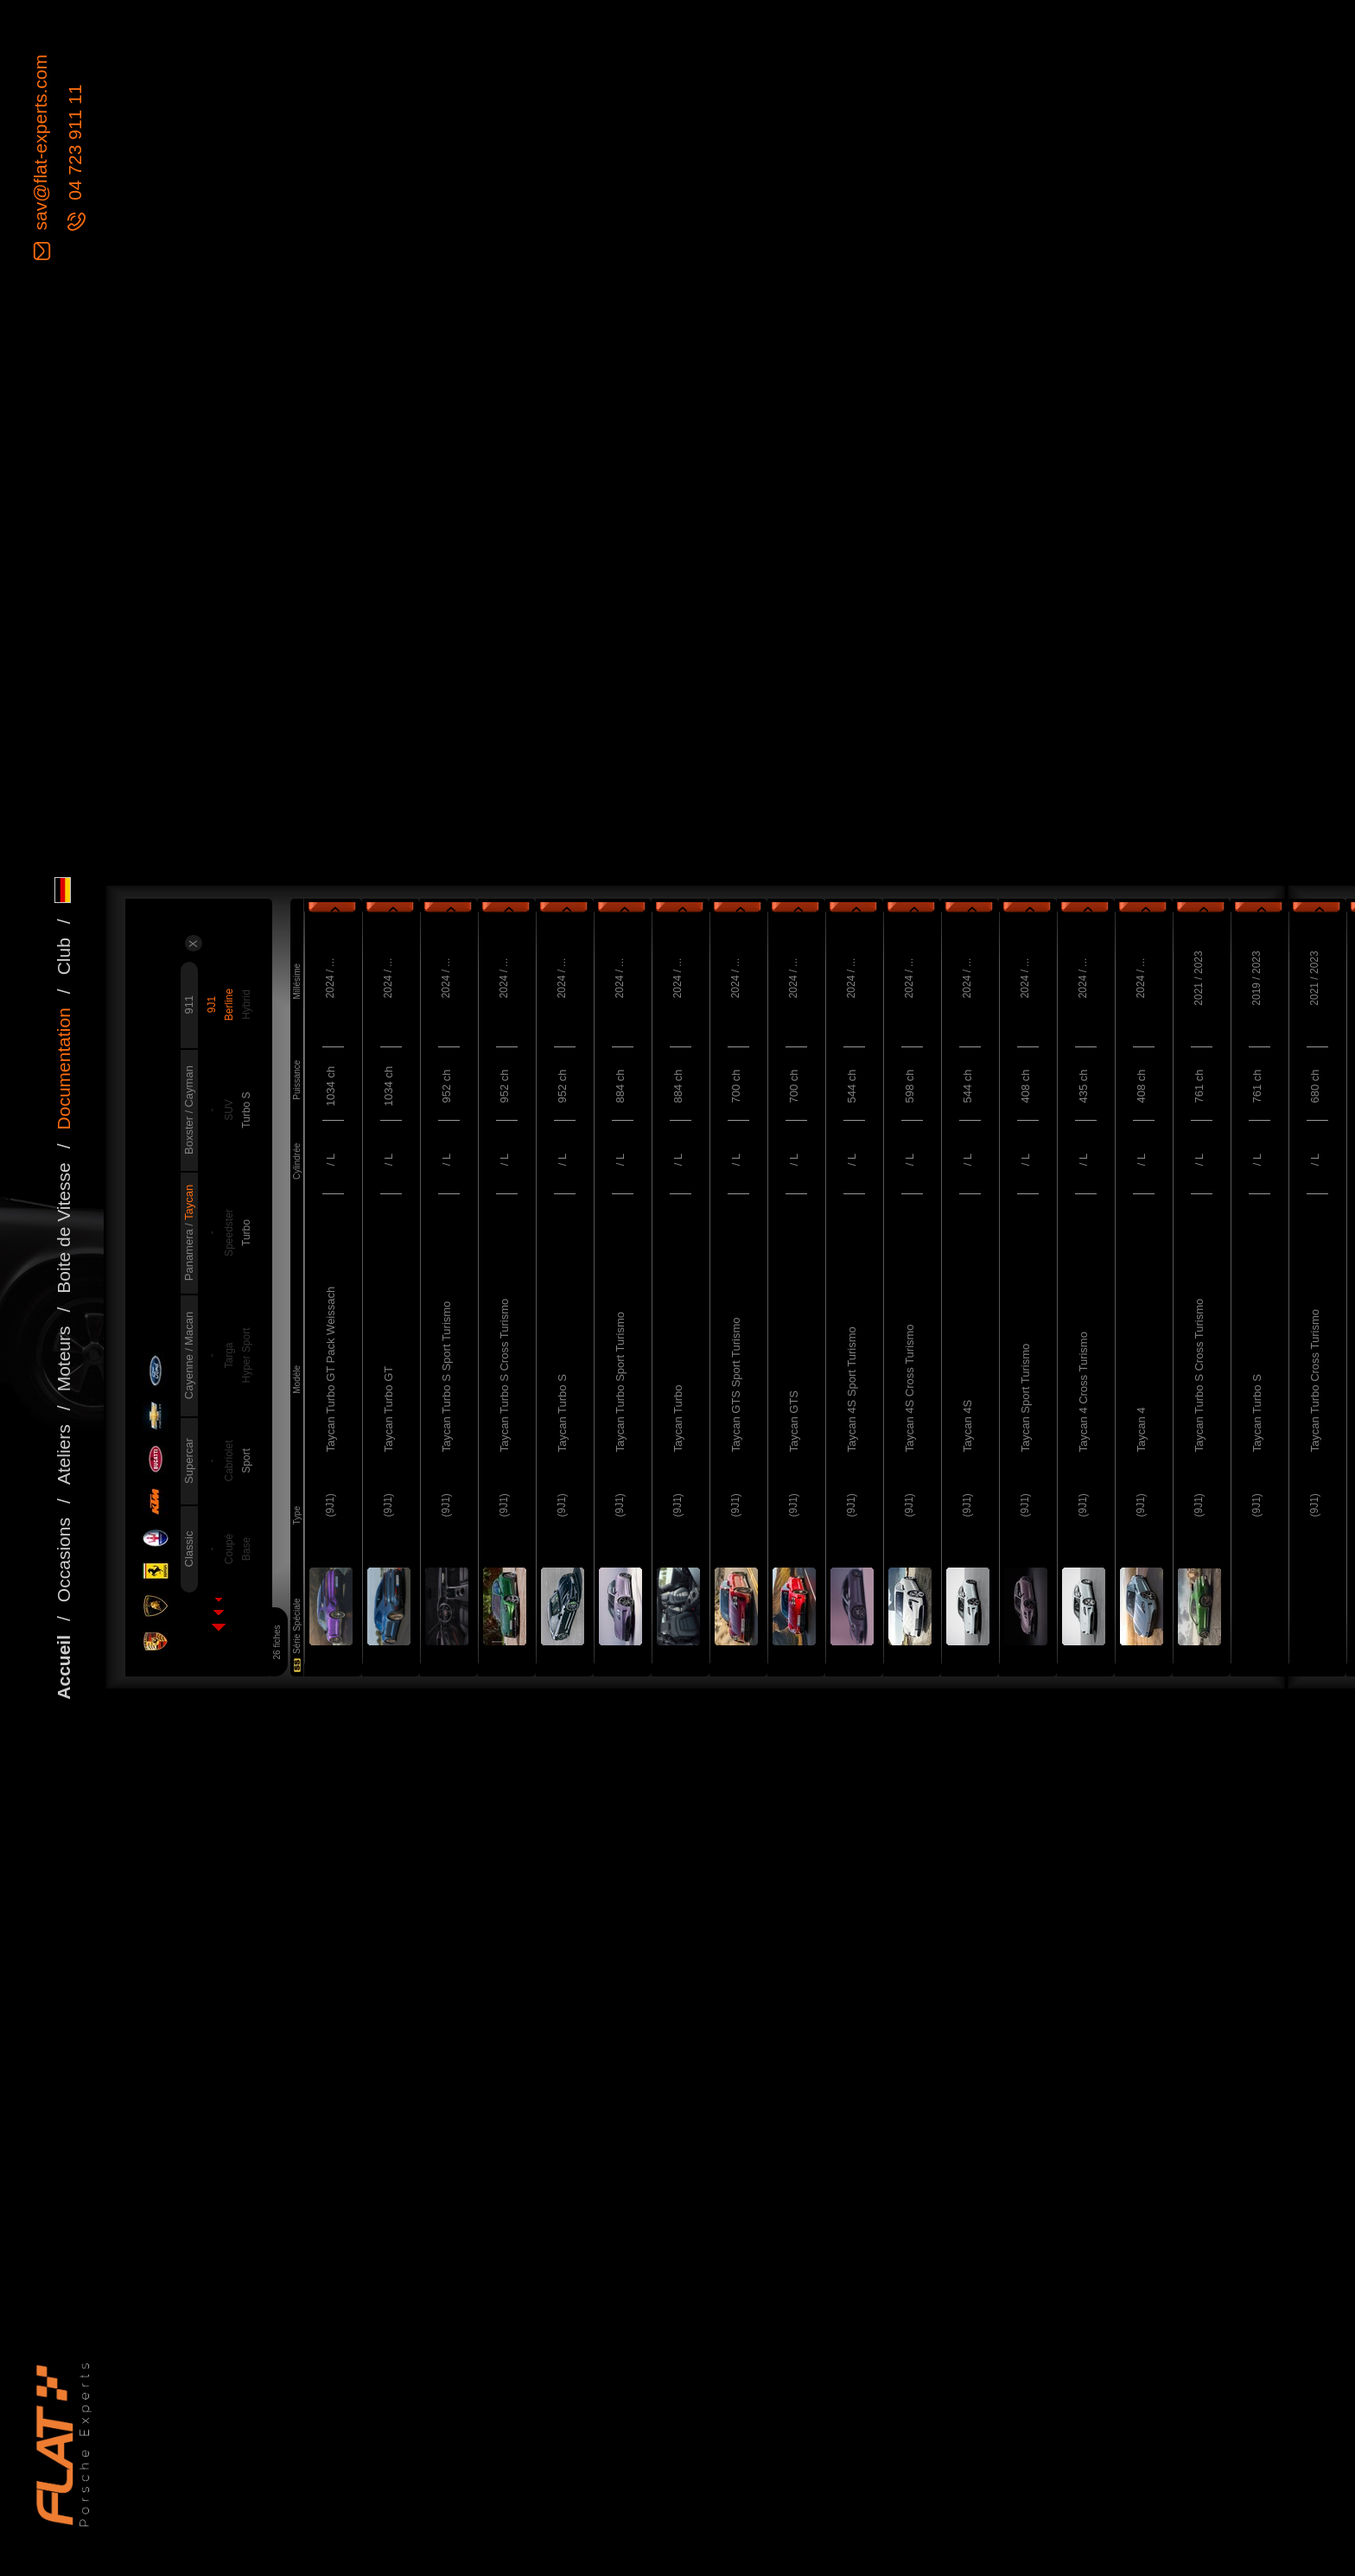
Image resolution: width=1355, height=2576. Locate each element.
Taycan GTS (793, 1421)
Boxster (188, 1133)
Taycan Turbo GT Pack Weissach (330, 1370)
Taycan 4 (1141, 1429)
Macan (188, 1328)
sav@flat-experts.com (40, 144)
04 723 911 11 (75, 145)
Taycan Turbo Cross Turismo (1314, 1380)
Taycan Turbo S (562, 1413)
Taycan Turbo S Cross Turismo (504, 1376)
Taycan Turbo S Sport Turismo (446, 1377)
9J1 (212, 1004)
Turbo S (246, 1109)
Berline (229, 1005)
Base (246, 1549)
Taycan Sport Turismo (1025, 1398)
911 (188, 1004)
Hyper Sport (246, 1355)
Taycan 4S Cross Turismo (909, 1388)
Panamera (188, 1254)
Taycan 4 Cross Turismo (1083, 1392)
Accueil (63, 1667)
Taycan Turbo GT (388, 1409)
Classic (188, 1549)
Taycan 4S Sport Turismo (851, 1389)
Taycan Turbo (677, 1418)
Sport (246, 1460)
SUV (229, 1110)
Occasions (63, 1559)
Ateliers (63, 1454)
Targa (229, 1356)
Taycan (188, 1202)
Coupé (229, 1549)
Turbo (246, 1232)
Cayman (188, 1086)
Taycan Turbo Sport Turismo (620, 1382)
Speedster (229, 1232)
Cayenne (188, 1376)
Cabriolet (229, 1461)
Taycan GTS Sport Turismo (735, 1384)
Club (63, 956)
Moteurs (63, 1359)
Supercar (188, 1461)
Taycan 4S (967, 1426)
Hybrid (246, 1004)
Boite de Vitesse (63, 1227)
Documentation (63, 1068)
